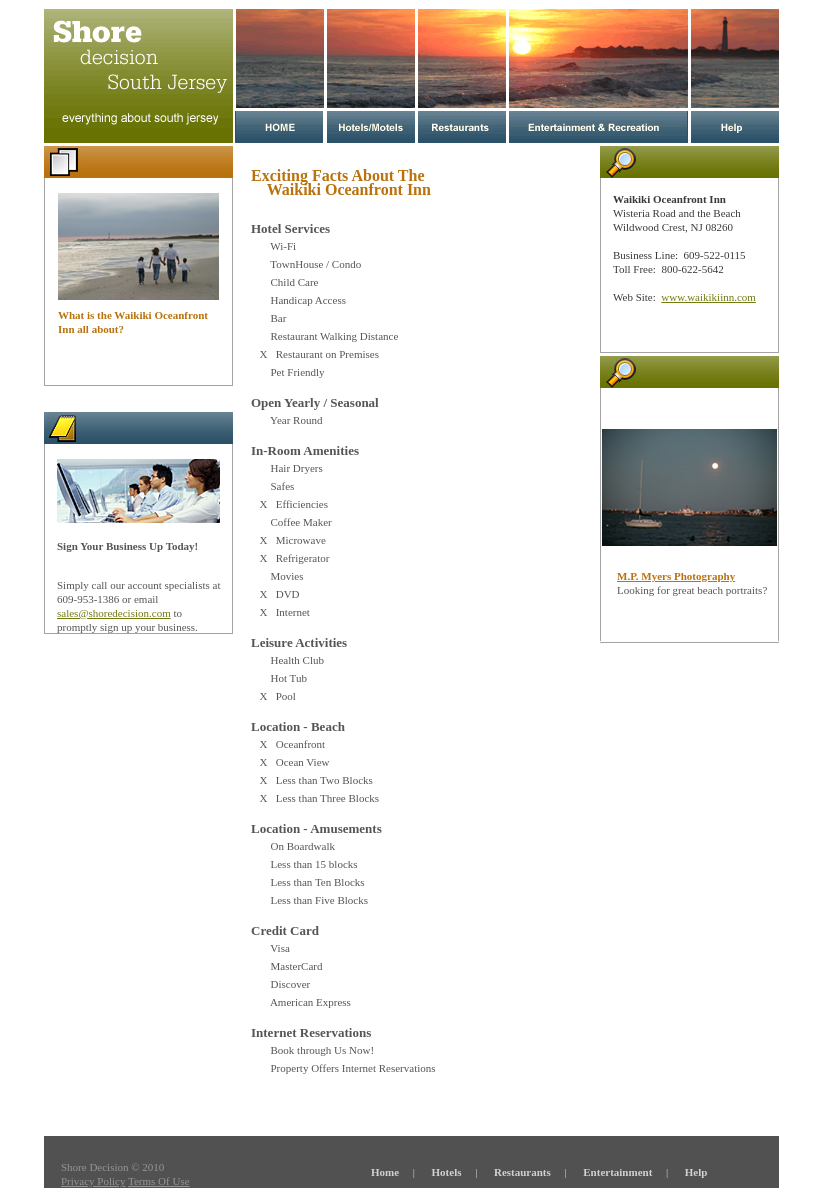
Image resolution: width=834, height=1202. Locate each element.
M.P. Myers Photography (676, 576)
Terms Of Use (159, 1181)
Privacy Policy (93, 1181)
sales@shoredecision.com (114, 613)
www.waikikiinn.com (708, 297)
